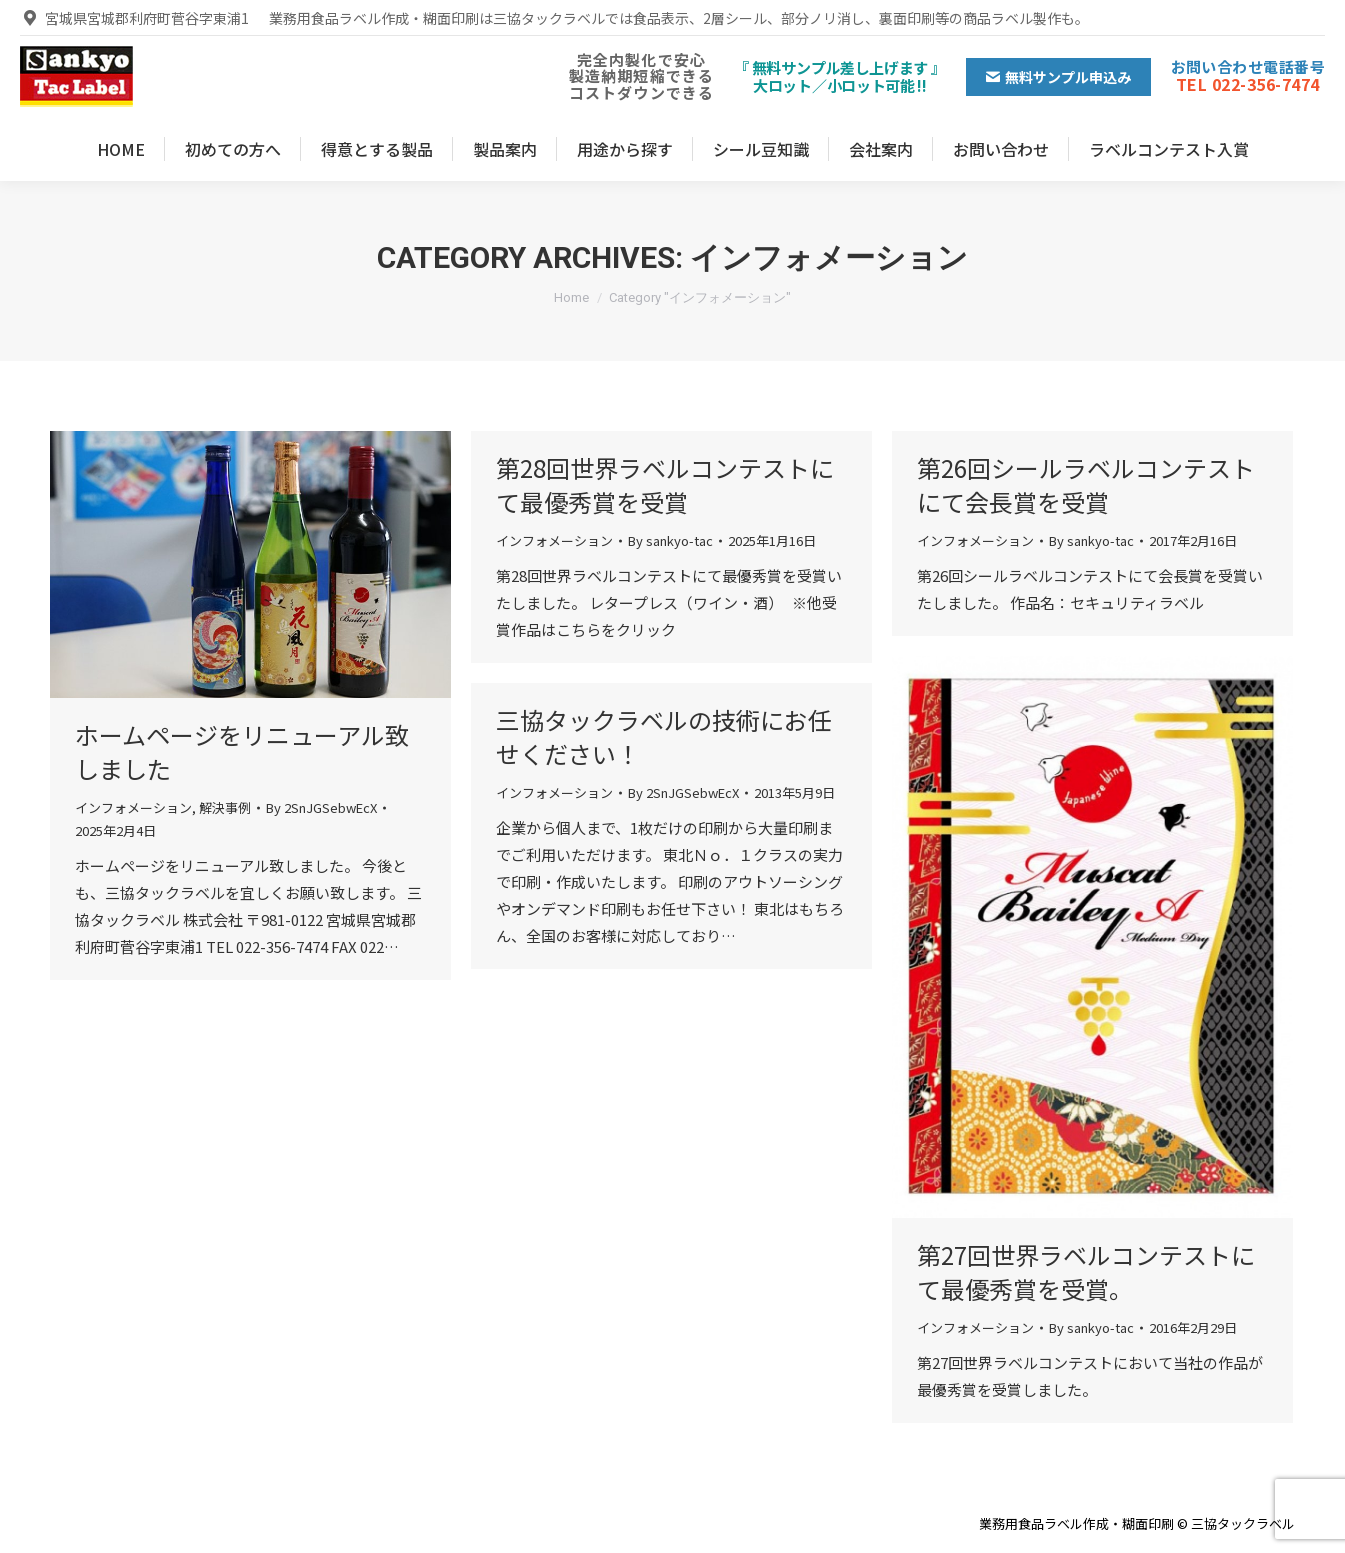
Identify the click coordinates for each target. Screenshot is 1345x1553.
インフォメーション (133, 807)
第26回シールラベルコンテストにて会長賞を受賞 (1086, 484)
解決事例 (225, 807)
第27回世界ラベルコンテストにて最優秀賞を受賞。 (1086, 1271)
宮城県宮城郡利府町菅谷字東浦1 (134, 18)
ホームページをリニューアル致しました (242, 751)
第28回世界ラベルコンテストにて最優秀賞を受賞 (665, 484)
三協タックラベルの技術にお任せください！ (664, 736)
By (321, 807)
